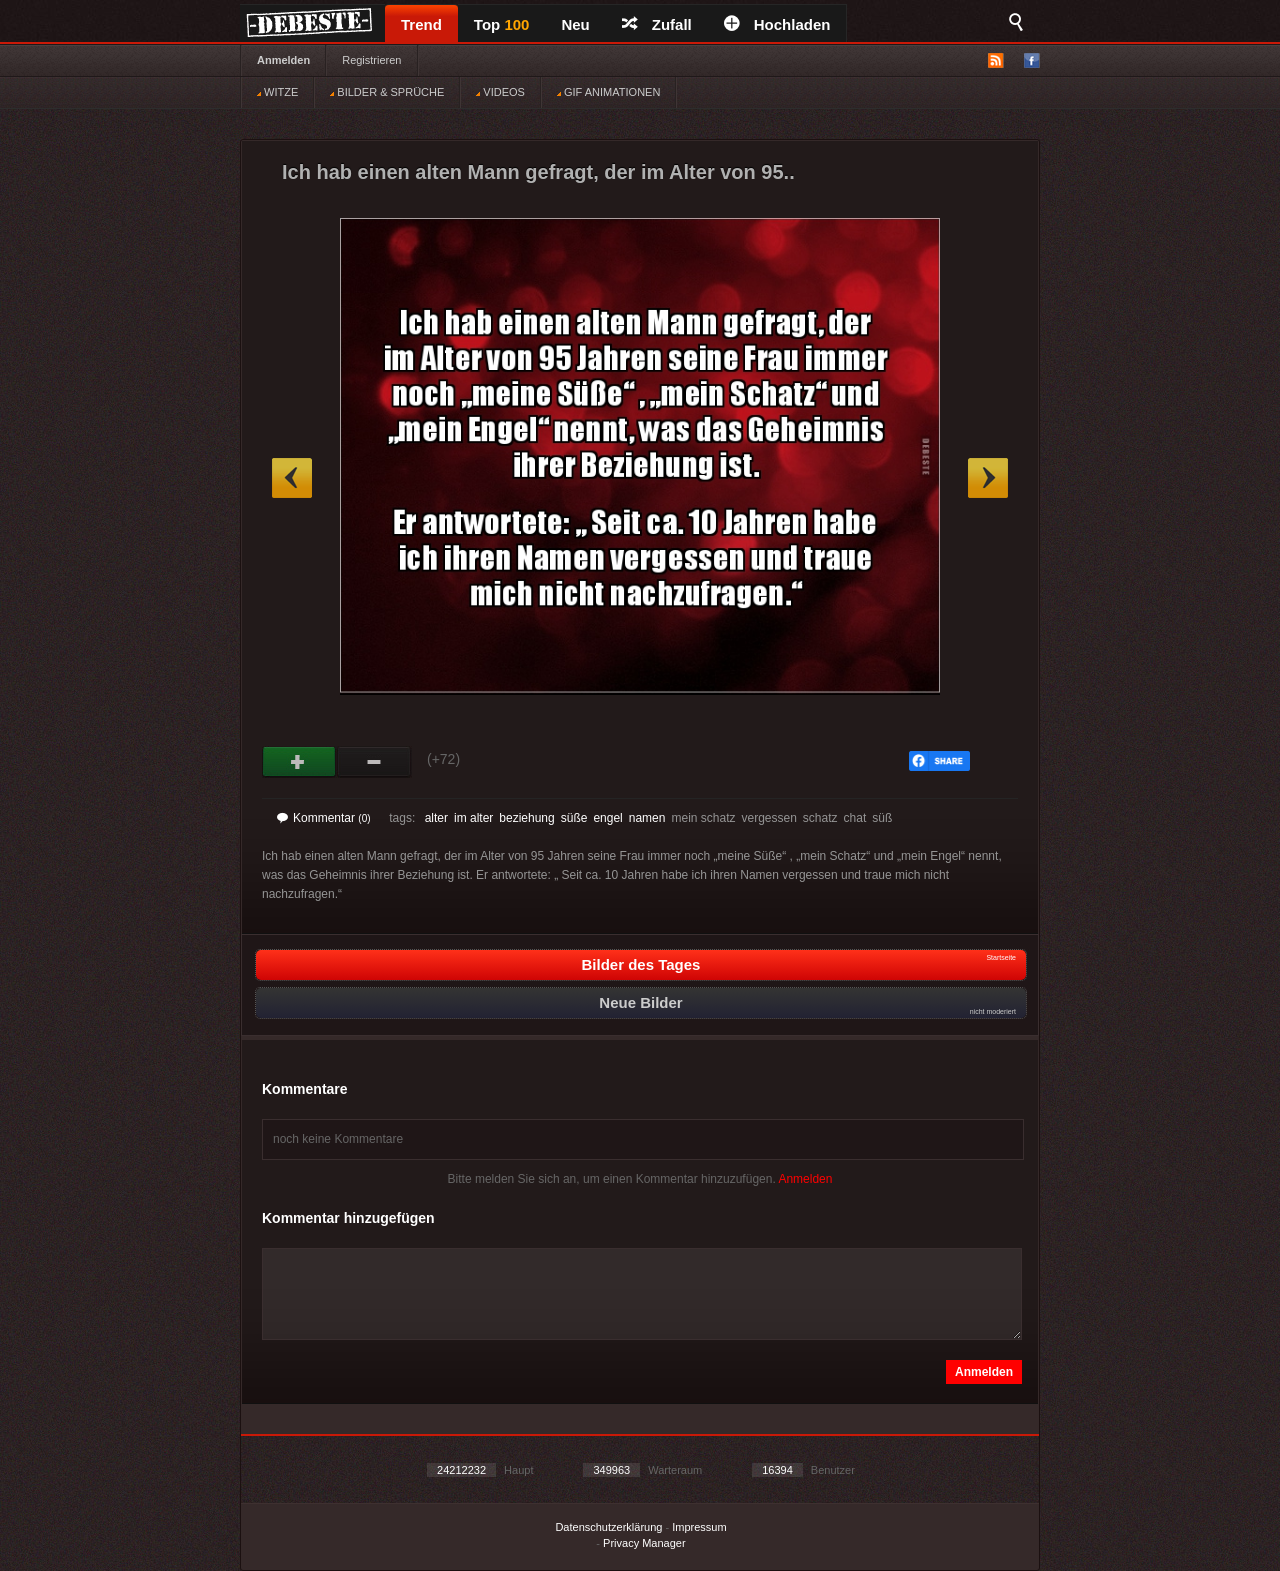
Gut (299, 762)
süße (574, 818)
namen (647, 818)
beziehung (526, 818)
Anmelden (283, 60)
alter (436, 818)
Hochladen (777, 24)
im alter (473, 818)
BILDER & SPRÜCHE (387, 92)
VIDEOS (500, 92)
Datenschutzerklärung (608, 1527)
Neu (575, 24)
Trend (421, 24)
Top (502, 24)
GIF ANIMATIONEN (608, 92)
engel (607, 818)
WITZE (277, 92)
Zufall (657, 24)
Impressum (699, 1527)
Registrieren (371, 60)
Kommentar (324, 818)
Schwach (374, 762)
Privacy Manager (644, 1543)
